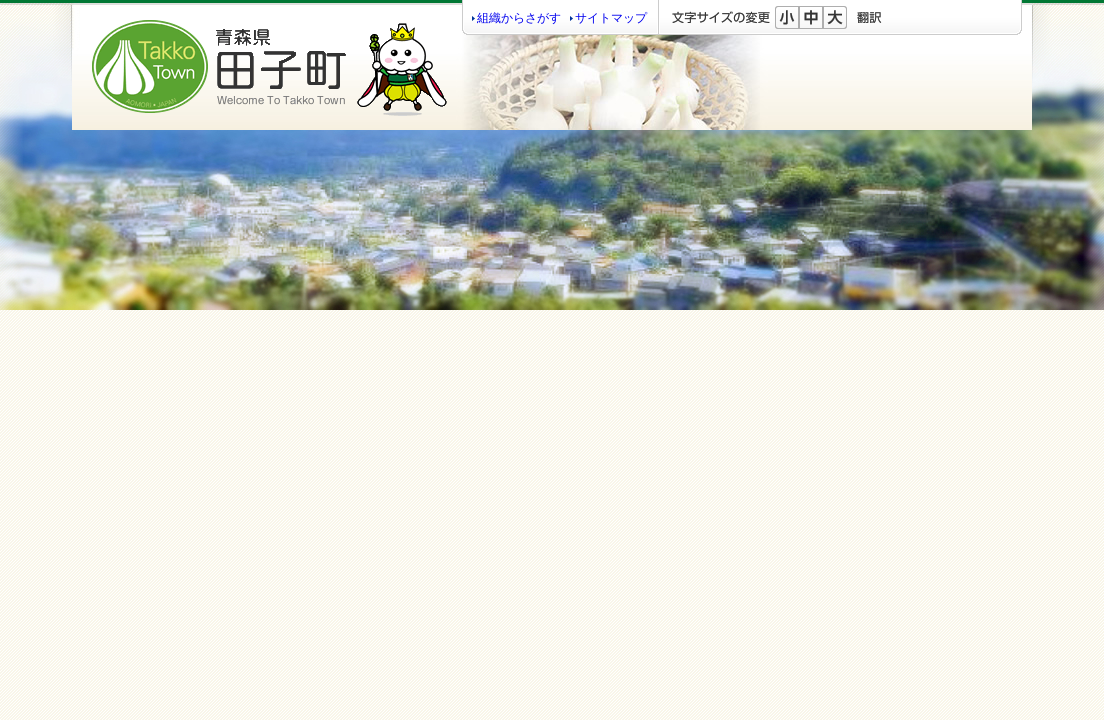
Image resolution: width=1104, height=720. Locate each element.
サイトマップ (611, 18)
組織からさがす (519, 18)
